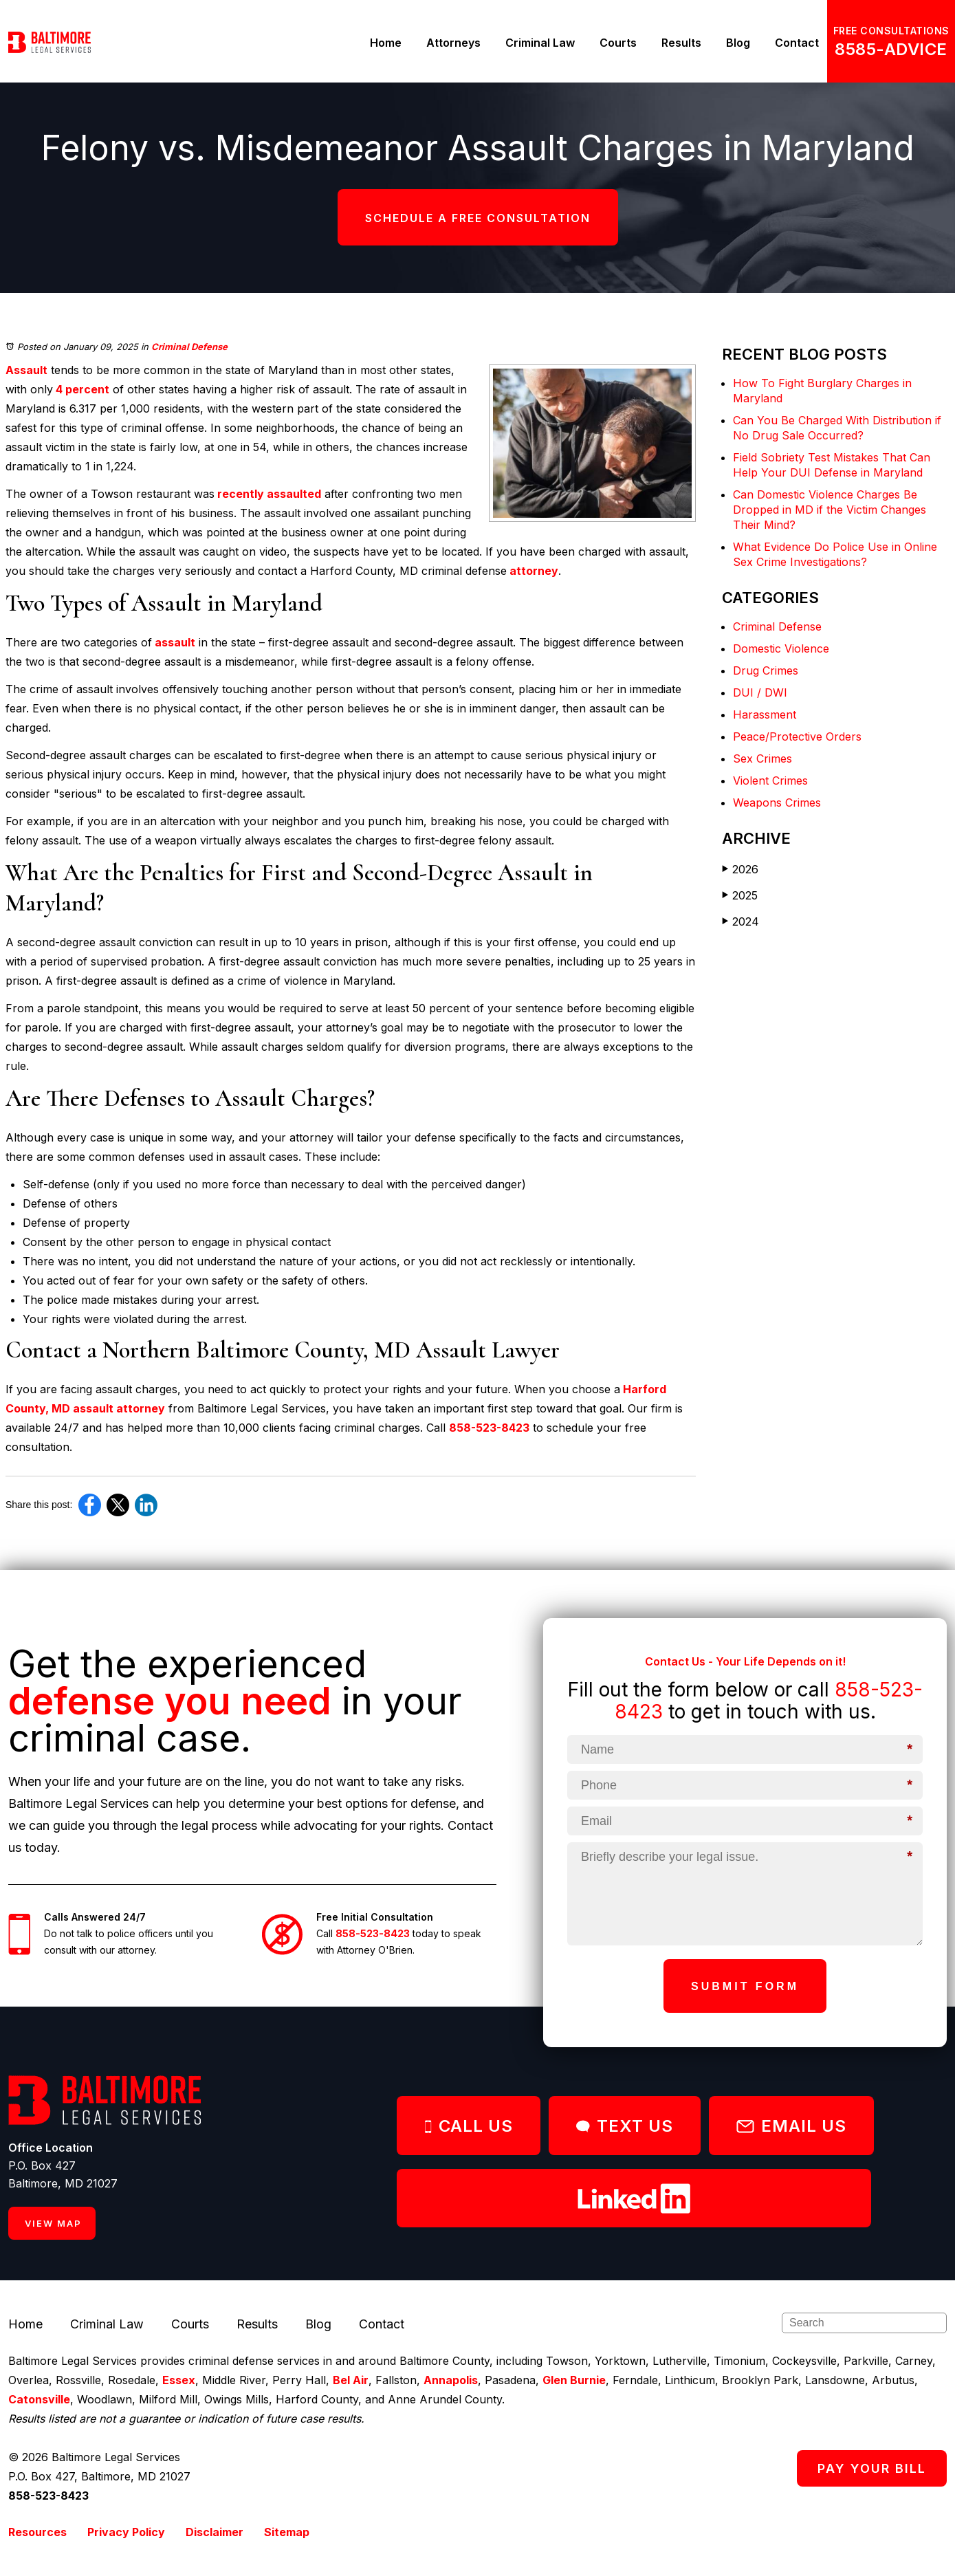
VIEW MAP (53, 2223)
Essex (178, 2380)
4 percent (81, 389)
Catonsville (39, 2399)
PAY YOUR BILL (871, 2468)
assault (173, 642)
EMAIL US (791, 2126)
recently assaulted (268, 494)
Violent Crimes (770, 780)
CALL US (468, 2126)
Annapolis (451, 2380)
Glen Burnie (574, 2380)
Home (386, 43)
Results (681, 43)
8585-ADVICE (891, 49)
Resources (37, 2532)
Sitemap (286, 2532)
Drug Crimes (765, 670)
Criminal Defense (189, 346)
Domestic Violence (781, 648)
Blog (738, 43)
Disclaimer (214, 2532)
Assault (26, 370)
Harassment (764, 714)
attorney (532, 571)
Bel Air (351, 2380)
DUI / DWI (760, 692)
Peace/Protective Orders (797, 736)
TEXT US (624, 2126)
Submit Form (745, 1986)
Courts (618, 43)
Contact (797, 43)
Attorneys (453, 43)
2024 (740, 921)
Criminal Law (540, 43)
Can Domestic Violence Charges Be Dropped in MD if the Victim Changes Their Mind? (829, 510)
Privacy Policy (126, 2532)
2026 (740, 869)
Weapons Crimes (777, 802)
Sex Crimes (762, 758)
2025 (740, 895)
